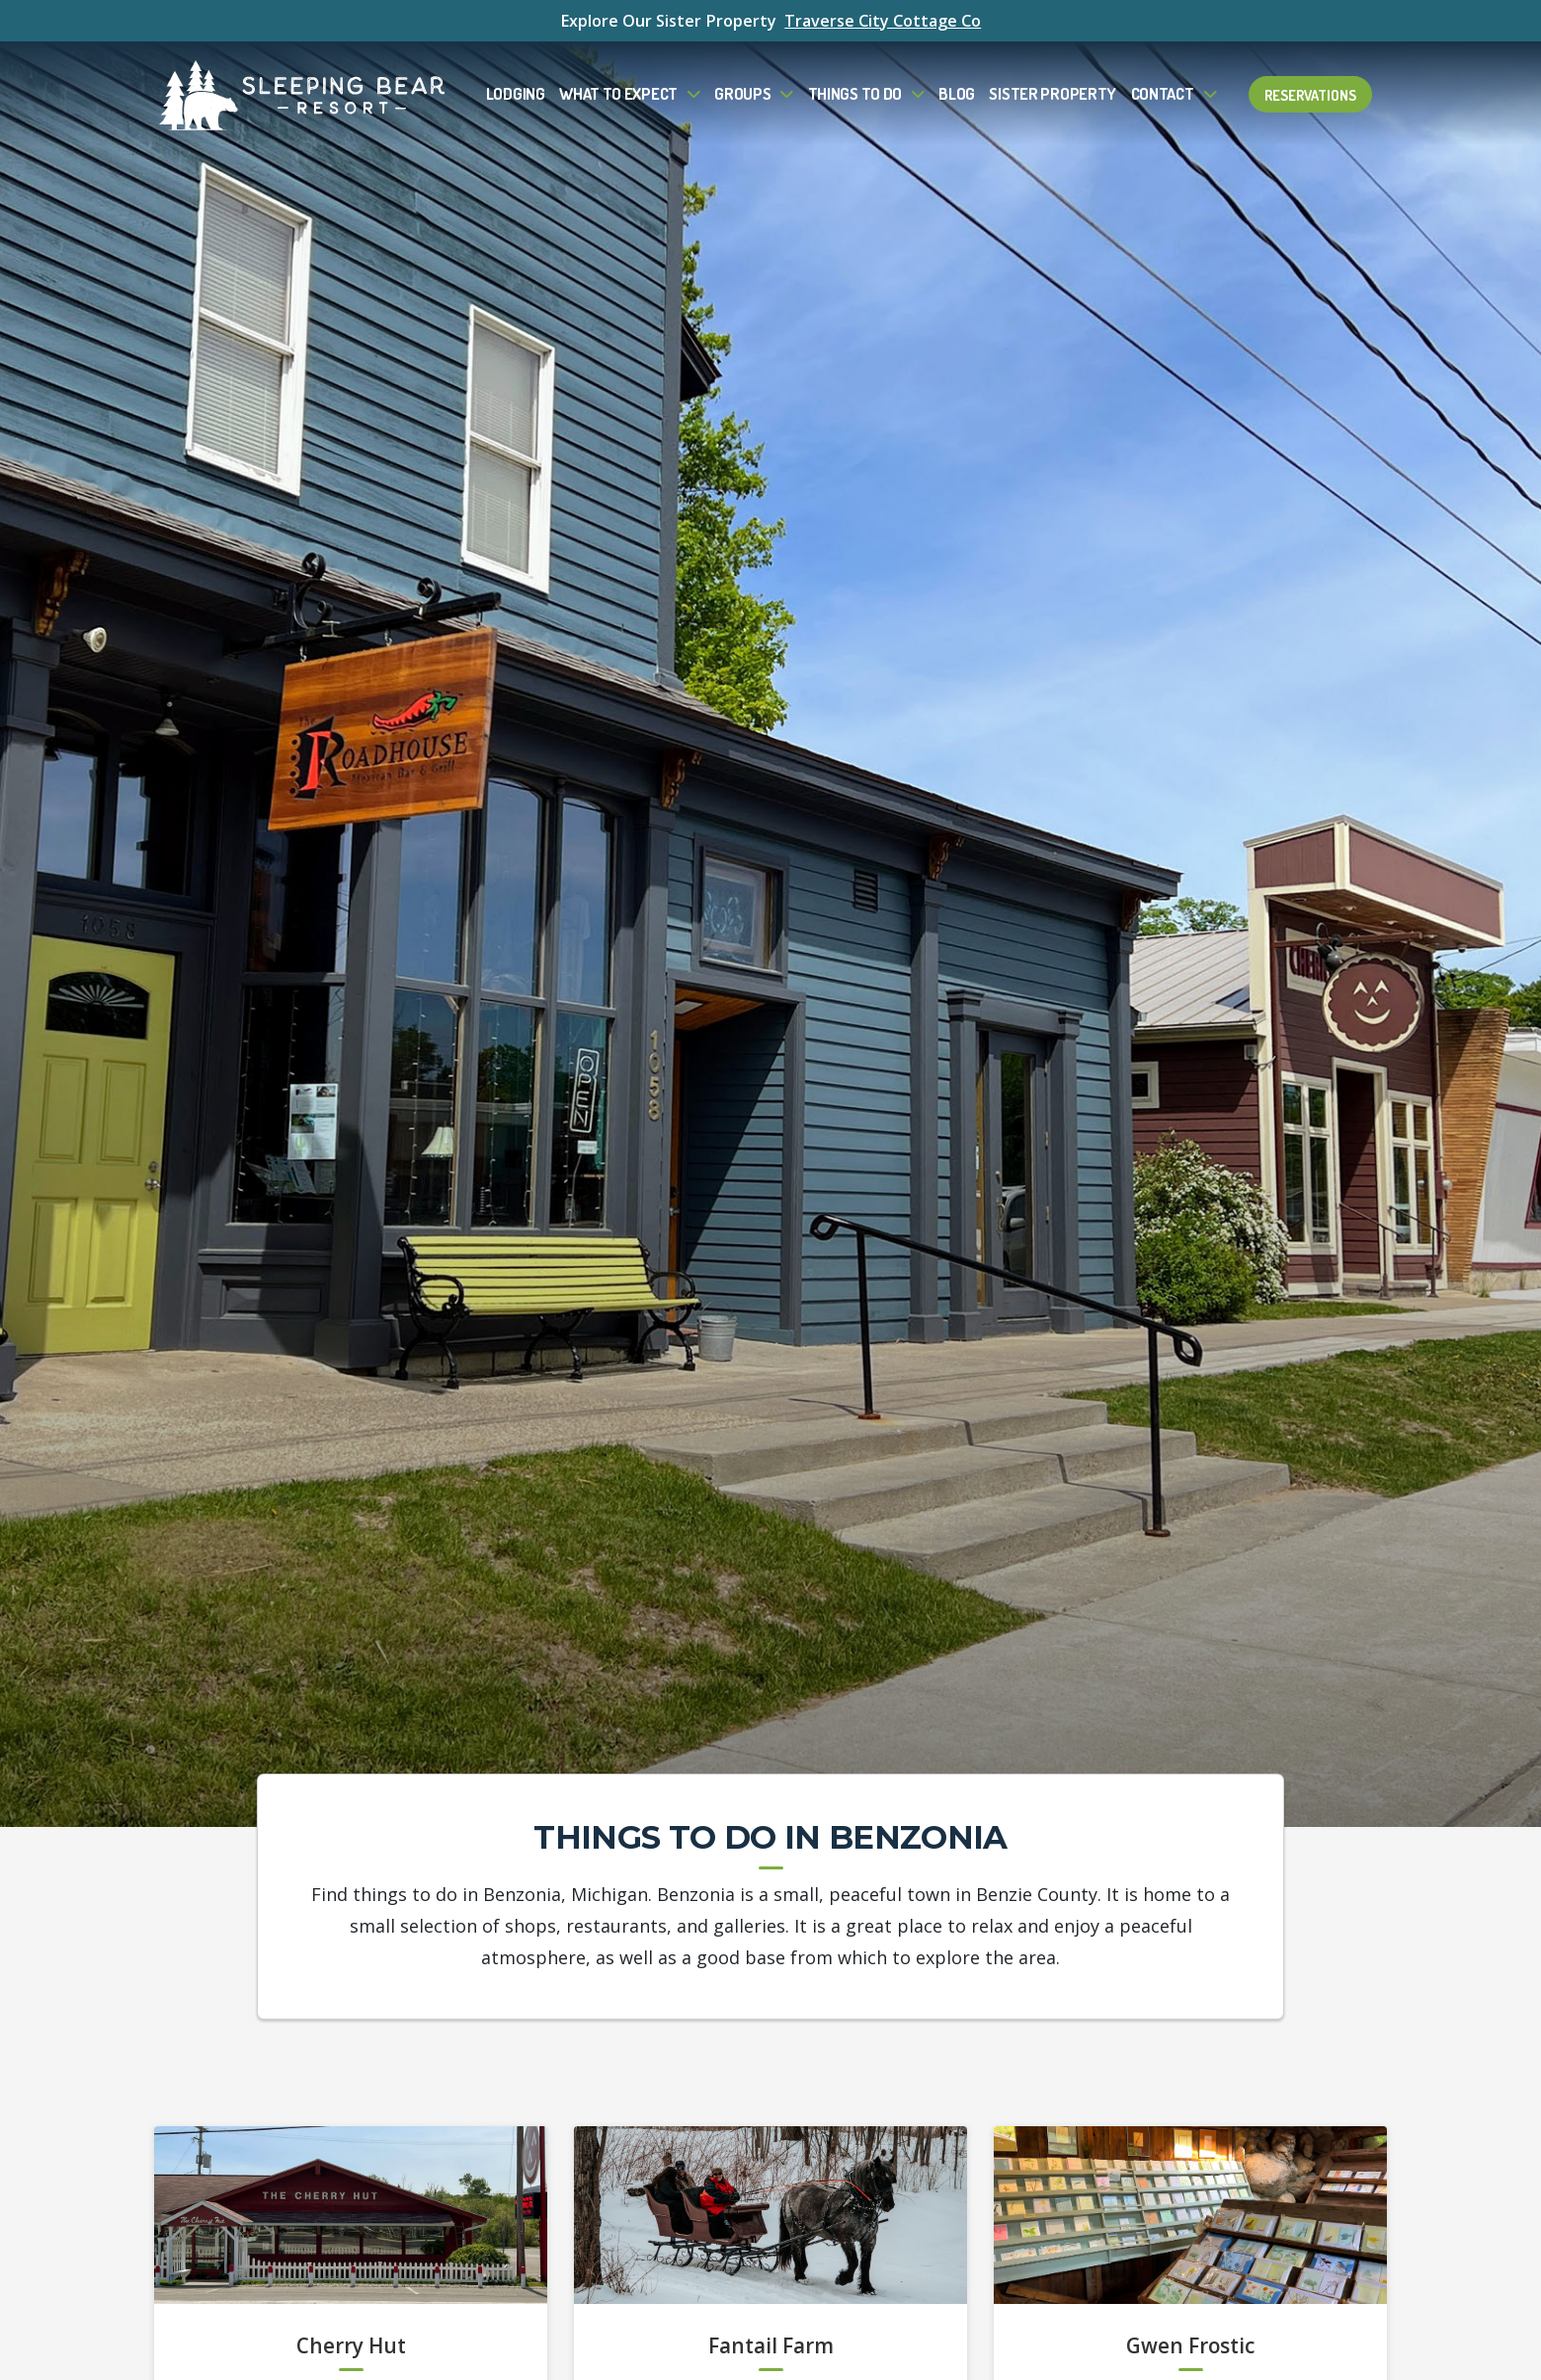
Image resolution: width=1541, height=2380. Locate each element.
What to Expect (618, 93)
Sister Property (1052, 93)
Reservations (1310, 94)
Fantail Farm (771, 2346)
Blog (956, 93)
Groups (742, 93)
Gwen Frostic (1190, 2346)
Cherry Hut (351, 2346)
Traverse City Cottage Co (882, 21)
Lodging (515, 93)
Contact (1162, 93)
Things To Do (855, 93)
